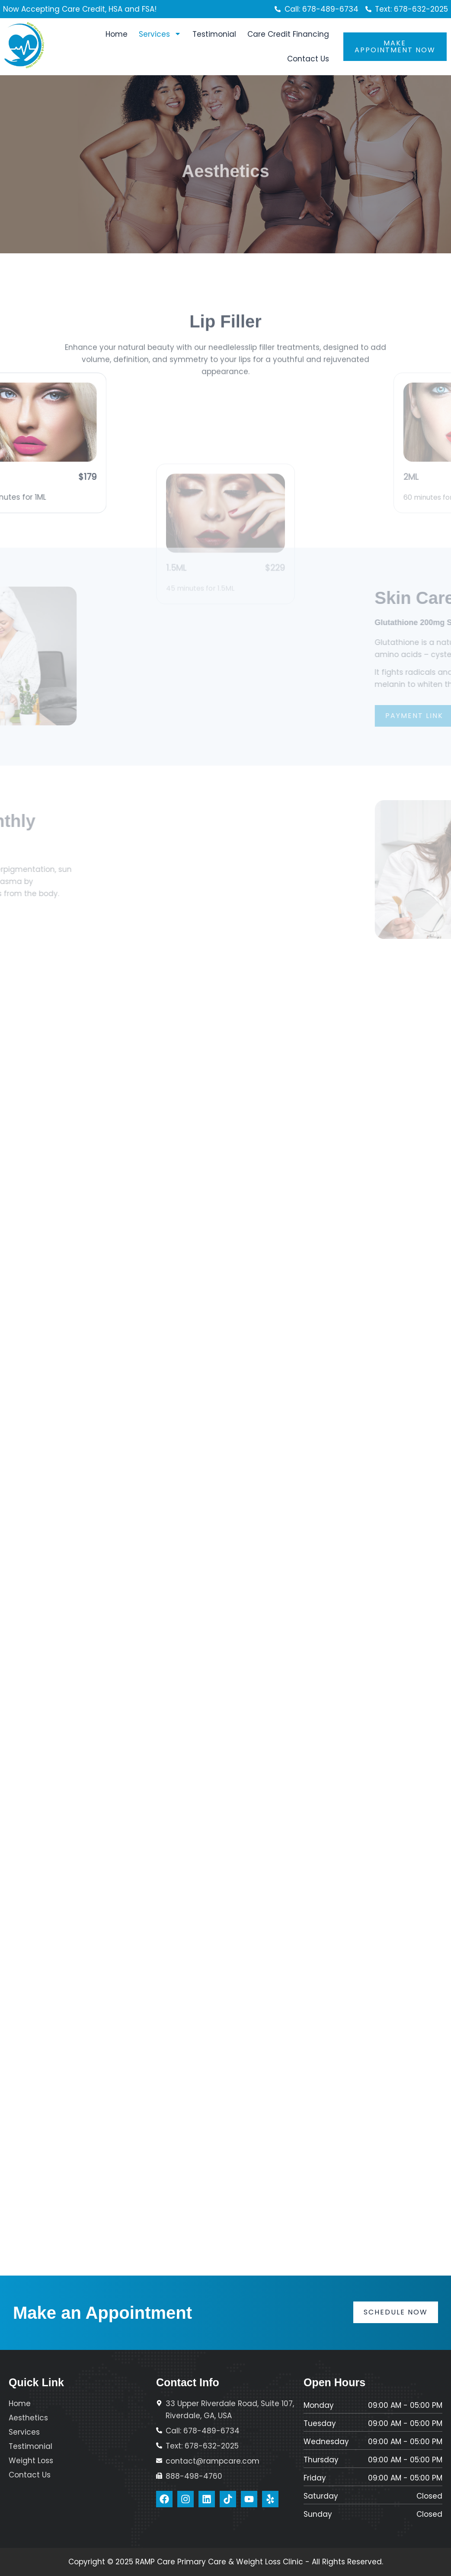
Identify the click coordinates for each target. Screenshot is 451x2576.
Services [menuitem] (160, 34)
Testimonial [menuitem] (214, 34)
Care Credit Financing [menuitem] (288, 34)
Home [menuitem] (117, 34)
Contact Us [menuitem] (308, 59)
